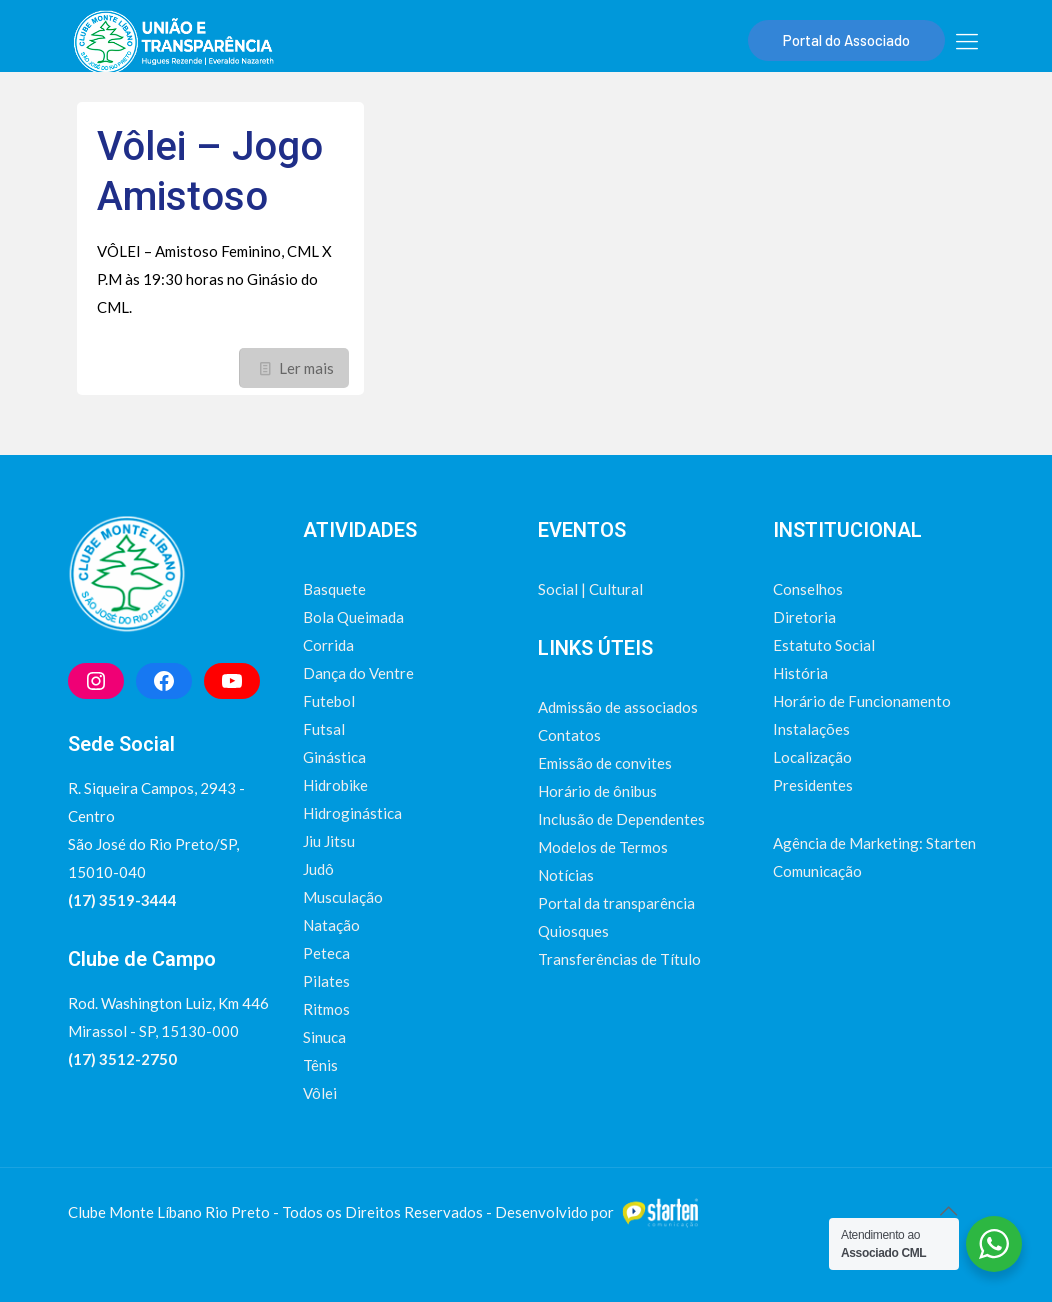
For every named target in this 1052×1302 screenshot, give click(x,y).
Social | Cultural (590, 589)
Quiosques (573, 931)
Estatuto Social (824, 645)
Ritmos (326, 1009)
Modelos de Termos (603, 847)
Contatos (569, 735)
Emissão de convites (605, 763)
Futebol (329, 701)
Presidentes (813, 785)
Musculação (343, 897)
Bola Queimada (353, 617)
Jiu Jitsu (329, 841)
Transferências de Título (619, 959)
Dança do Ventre (358, 673)
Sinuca (324, 1037)
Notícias (566, 875)
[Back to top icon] (948, 1210)
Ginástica (334, 757)
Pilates (326, 981)
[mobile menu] (967, 41)
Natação (331, 925)
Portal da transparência (616, 903)
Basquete (334, 589)
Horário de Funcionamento (862, 701)
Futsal (324, 729)
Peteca (326, 953)
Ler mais (306, 368)
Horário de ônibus (597, 791)
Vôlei (320, 1093)
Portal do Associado (846, 40)
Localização (812, 757)
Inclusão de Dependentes (621, 819)
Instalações (811, 729)
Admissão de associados (618, 707)
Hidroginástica (352, 813)
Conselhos (808, 589)
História (800, 673)
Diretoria (804, 617)
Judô (318, 869)
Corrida (328, 645)
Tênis (320, 1065)
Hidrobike (335, 785)
